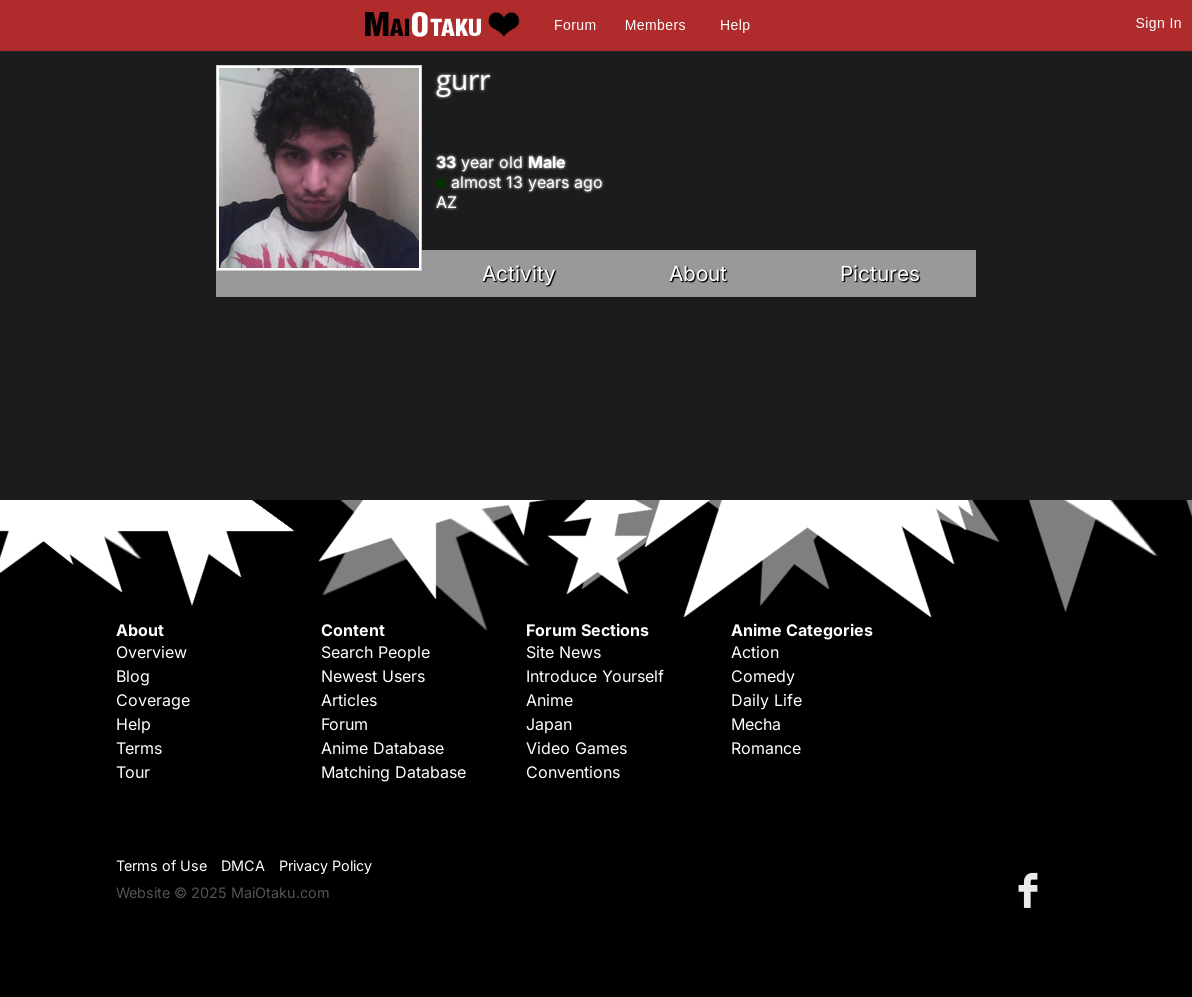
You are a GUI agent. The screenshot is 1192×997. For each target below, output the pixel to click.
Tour (133, 772)
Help (735, 25)
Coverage (153, 700)
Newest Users (373, 676)
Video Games (576, 748)
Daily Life (766, 700)
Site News (563, 652)
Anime (549, 700)
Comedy (763, 676)
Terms (139, 748)
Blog (133, 676)
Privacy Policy (325, 865)
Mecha (756, 724)
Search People (375, 652)
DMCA (243, 865)
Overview (151, 652)
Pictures (880, 273)
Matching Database (393, 772)
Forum (575, 25)
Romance (766, 748)
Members (655, 25)
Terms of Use (161, 865)
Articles (349, 700)
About (698, 273)
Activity (519, 273)
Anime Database (382, 748)
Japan (549, 724)
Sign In (1159, 23)
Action (755, 652)
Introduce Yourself (595, 676)
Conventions (573, 772)
